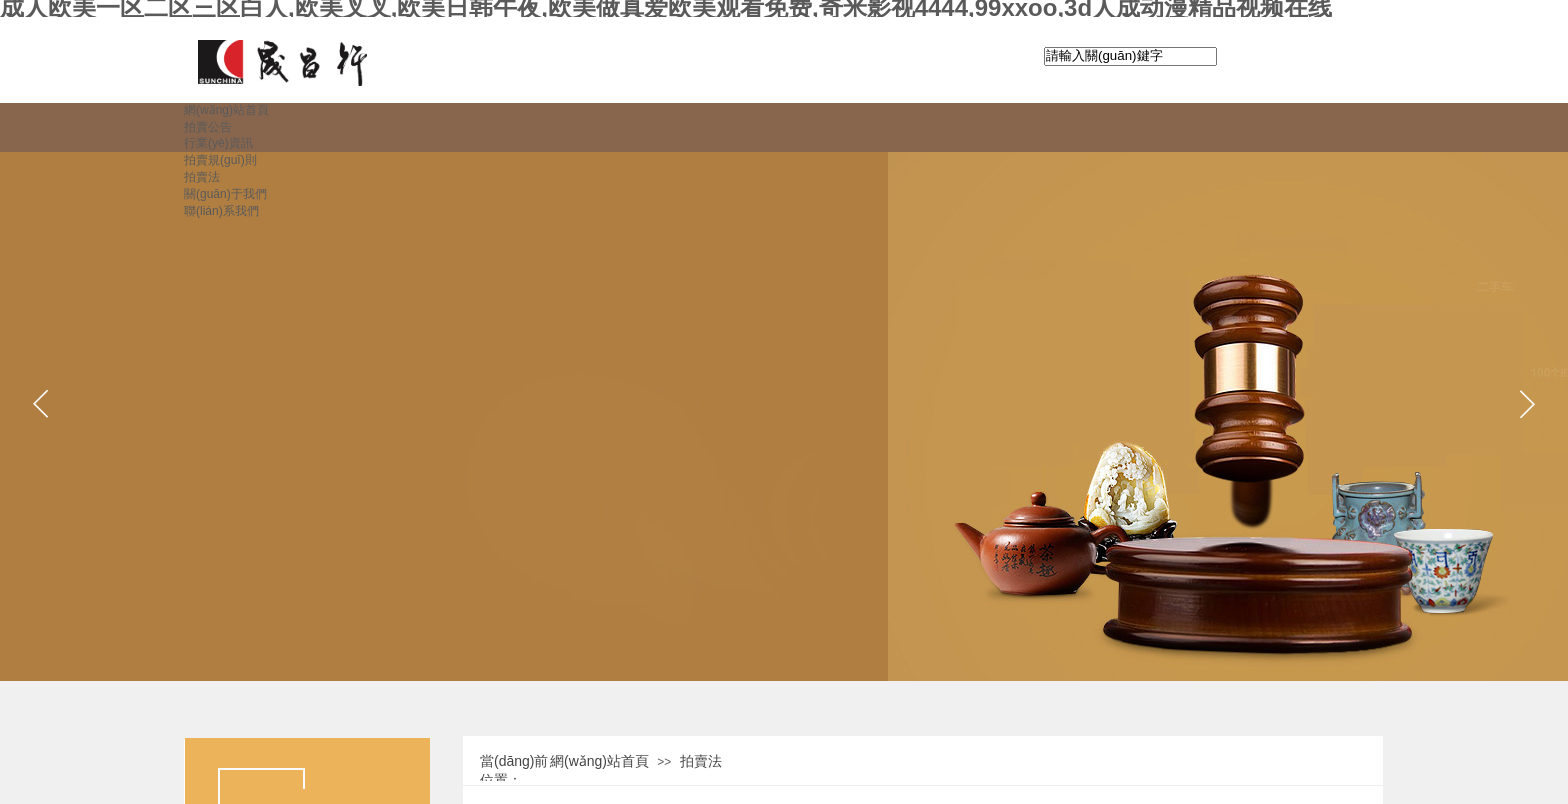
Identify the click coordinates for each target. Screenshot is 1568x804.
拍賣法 (701, 761)
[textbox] (1130, 56)
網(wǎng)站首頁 (599, 761)
